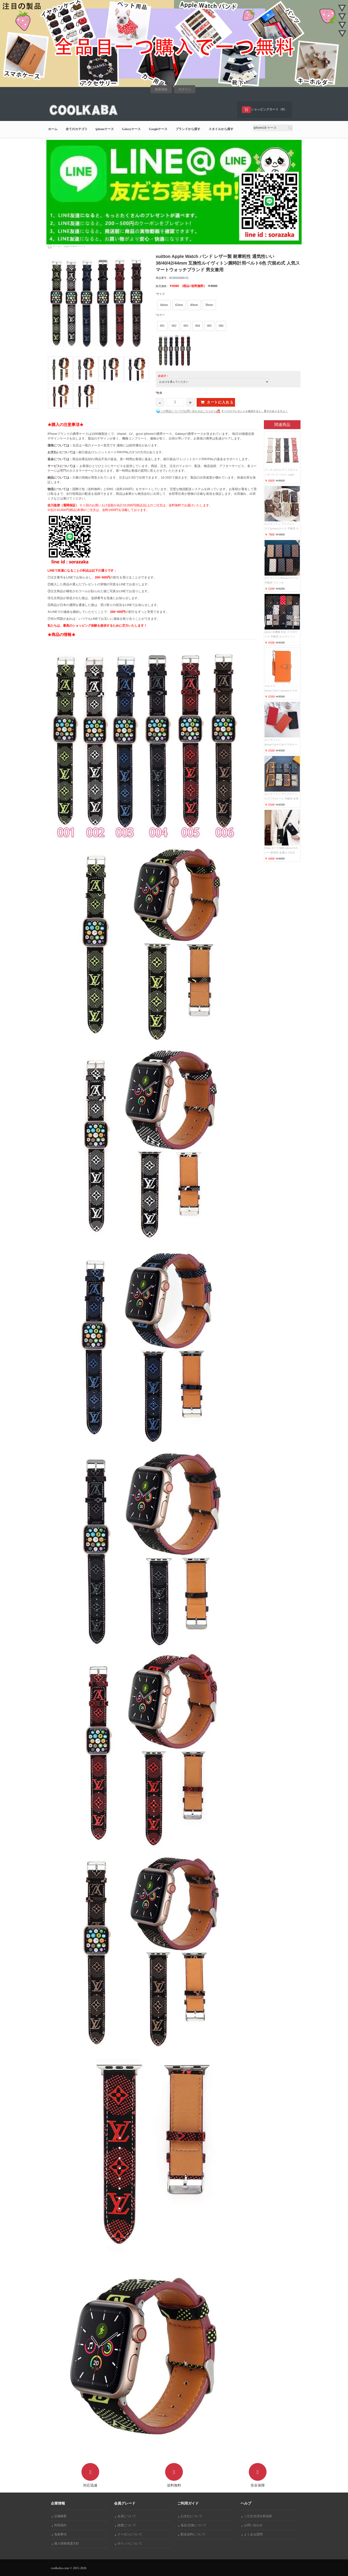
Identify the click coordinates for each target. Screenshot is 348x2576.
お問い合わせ (252, 2525)
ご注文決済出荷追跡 (257, 2516)
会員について (125, 2516)
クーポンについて (128, 2534)
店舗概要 (59, 2516)
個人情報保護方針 (65, 2543)
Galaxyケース (131, 129)
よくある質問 (252, 2534)
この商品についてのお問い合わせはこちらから (188, 411)
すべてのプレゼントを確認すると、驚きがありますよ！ (254, 411)
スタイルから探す (221, 129)
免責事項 (59, 2534)
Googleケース (158, 129)
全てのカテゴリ (76, 129)
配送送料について (192, 2534)
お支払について (190, 2516)
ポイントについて (128, 2543)
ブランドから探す (188, 129)
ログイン (184, 89)
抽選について (125, 2525)
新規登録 (161, 89)
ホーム (52, 129)
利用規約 (59, 2525)
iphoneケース (104, 129)
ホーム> (57, 246)
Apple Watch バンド (74, 246)
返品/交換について (192, 2525)
